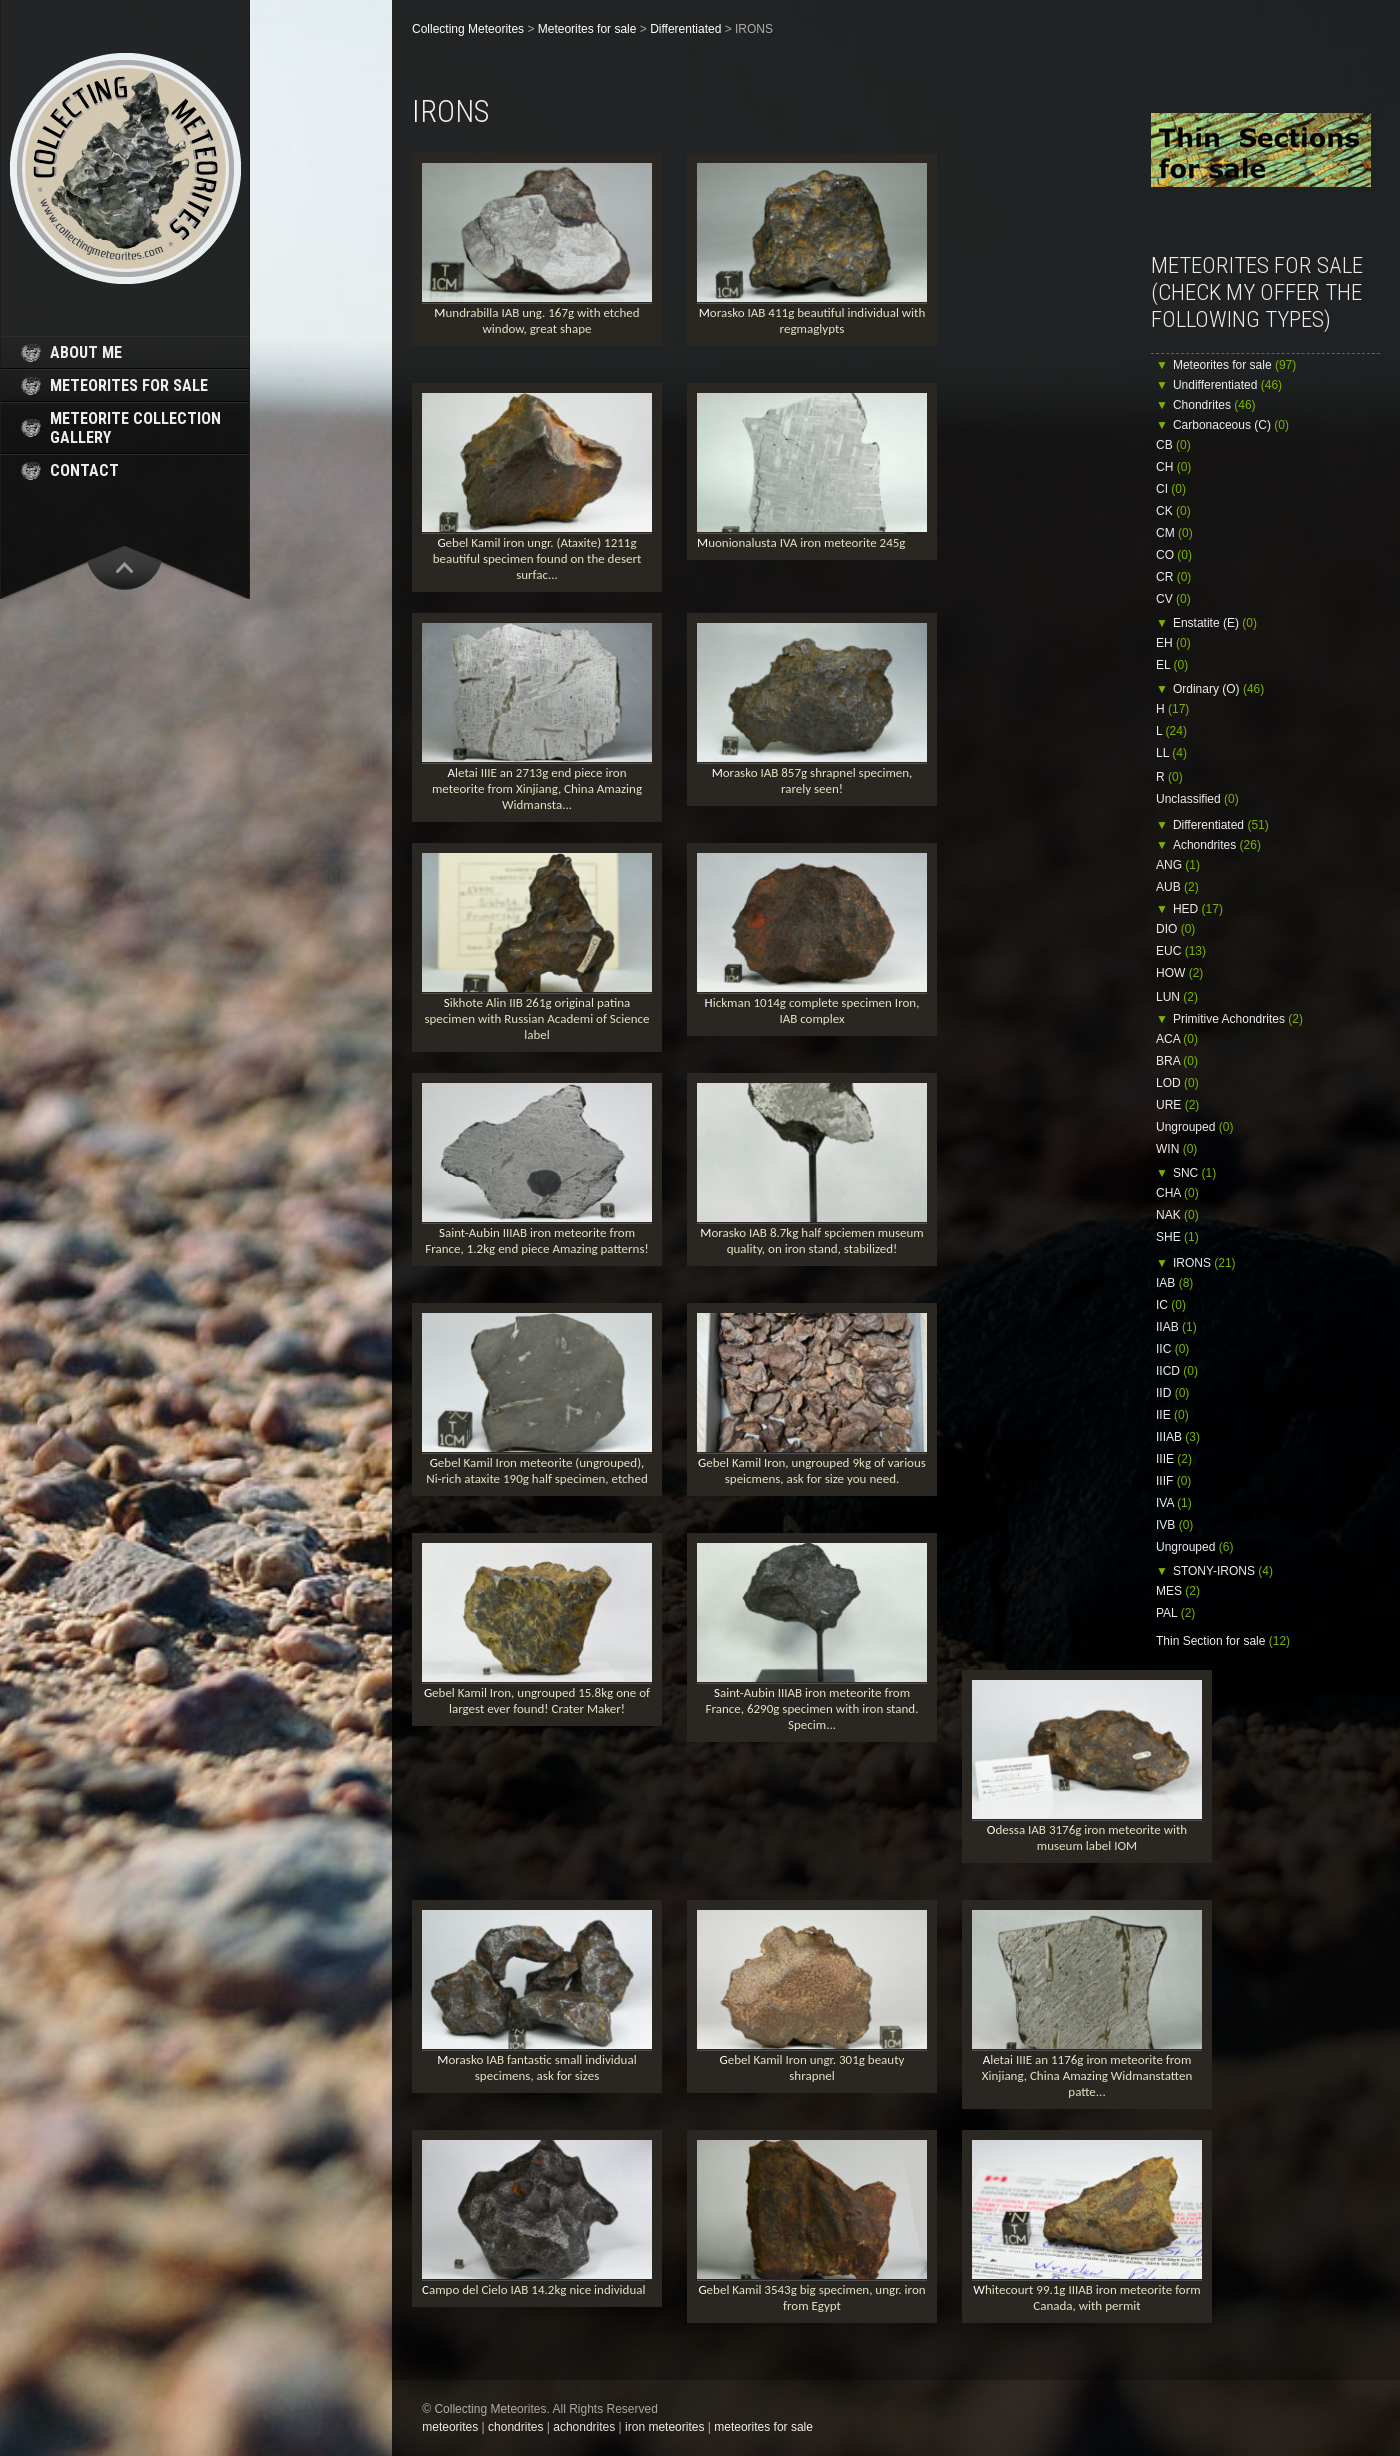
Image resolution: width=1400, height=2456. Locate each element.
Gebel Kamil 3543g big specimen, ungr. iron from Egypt (811, 2297)
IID (1172, 1393)
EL (1172, 665)
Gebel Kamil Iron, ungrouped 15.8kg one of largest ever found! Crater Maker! (537, 1700)
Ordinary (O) (1218, 689)
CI (1171, 489)
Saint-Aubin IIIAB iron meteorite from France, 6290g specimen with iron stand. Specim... (812, 1708)
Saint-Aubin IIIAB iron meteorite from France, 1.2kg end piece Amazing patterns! (536, 1240)
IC (1171, 1305)
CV (1173, 599)
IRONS (1204, 1263)
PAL (1175, 1613)
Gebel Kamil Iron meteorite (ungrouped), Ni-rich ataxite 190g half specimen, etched (537, 1470)
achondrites (584, 2427)
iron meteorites (664, 2427)
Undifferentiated (1227, 385)
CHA (1177, 1193)
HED (1198, 909)
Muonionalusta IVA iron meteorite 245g (801, 542)
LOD (1177, 1083)
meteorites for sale (129, 385)
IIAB (1176, 1327)
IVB (1174, 1525)
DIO (1175, 929)
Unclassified (1197, 799)
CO (1174, 555)
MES (1178, 1591)
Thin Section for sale (1223, 1641)
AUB (1177, 887)
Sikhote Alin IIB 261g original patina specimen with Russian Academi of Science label (536, 1018)
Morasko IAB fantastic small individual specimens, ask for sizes (536, 2067)
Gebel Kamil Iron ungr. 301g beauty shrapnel (812, 2067)
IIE (1172, 1415)
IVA (1174, 1503)
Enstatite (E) (1215, 623)
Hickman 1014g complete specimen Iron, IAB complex (812, 1010)
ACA (1177, 1039)
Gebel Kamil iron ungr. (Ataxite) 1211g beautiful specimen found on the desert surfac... (537, 558)
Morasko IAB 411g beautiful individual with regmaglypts (812, 320)
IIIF (1173, 1481)
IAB (1174, 1283)
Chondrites (1214, 405)
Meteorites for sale (1234, 365)
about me (86, 352)
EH (1173, 643)
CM (1174, 533)
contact (84, 470)
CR (1173, 577)
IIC (1172, 1349)
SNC (1194, 1173)
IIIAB (1178, 1437)
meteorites (450, 2427)
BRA (1177, 1061)
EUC (1181, 951)
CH (1173, 467)
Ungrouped (1194, 1127)
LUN (1177, 997)
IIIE (1174, 1459)
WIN (1176, 1149)
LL (1171, 753)
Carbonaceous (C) (1231, 425)
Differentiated (1221, 825)
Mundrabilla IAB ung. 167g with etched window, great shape (536, 320)
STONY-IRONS (1223, 1571)
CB (1173, 445)
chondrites (515, 2427)
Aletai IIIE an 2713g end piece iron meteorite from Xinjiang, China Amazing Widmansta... (537, 788)
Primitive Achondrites (1238, 1019)
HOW (1179, 973)
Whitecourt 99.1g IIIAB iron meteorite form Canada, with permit (1086, 2297)
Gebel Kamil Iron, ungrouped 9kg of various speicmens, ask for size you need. (812, 1470)
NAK (1177, 1215)
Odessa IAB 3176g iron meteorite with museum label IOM (1087, 1837)
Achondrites (1217, 845)
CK (1173, 511)
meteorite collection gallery (135, 428)
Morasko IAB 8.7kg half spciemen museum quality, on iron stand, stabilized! (811, 1240)
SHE (1177, 1237)
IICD (1177, 1371)
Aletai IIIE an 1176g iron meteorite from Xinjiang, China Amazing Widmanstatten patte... (1087, 2075)
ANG (1178, 865)
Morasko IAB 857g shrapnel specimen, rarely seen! (812, 780)
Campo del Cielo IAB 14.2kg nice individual (533, 2289)
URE (1177, 1105)
